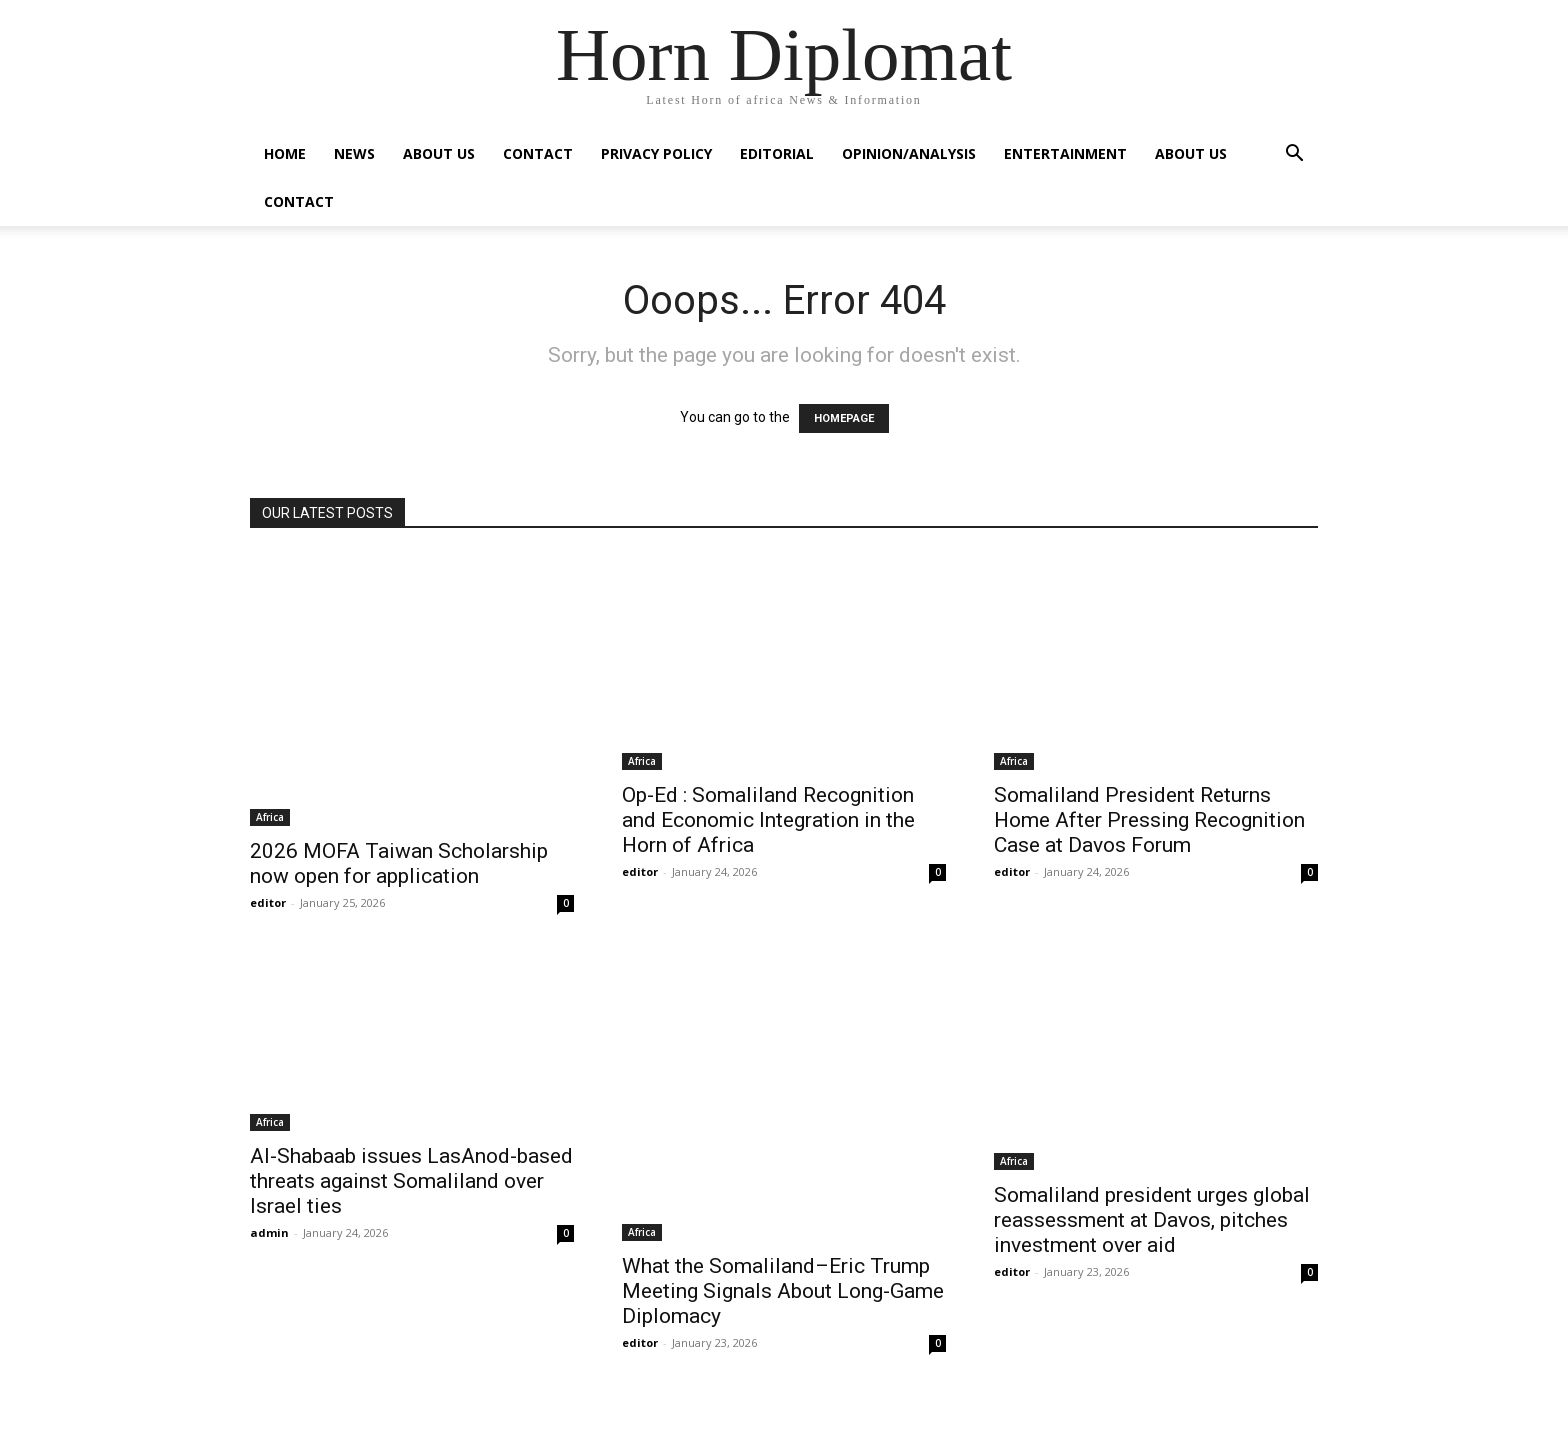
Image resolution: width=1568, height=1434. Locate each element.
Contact (538, 153)
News (354, 153)
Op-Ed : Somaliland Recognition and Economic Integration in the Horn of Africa (768, 820)
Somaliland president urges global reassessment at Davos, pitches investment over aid (1152, 1220)
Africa (270, 817)
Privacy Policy (656, 153)
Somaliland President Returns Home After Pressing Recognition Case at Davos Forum (1149, 820)
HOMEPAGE (844, 418)
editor (268, 902)
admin (269, 1232)
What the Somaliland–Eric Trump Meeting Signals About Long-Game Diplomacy (783, 1291)
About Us (439, 153)
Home (285, 153)
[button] (1294, 155)
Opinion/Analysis (909, 153)
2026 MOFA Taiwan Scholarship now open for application (399, 863)
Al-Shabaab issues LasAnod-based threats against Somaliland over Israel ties (411, 1181)
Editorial (777, 153)
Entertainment (1065, 153)
